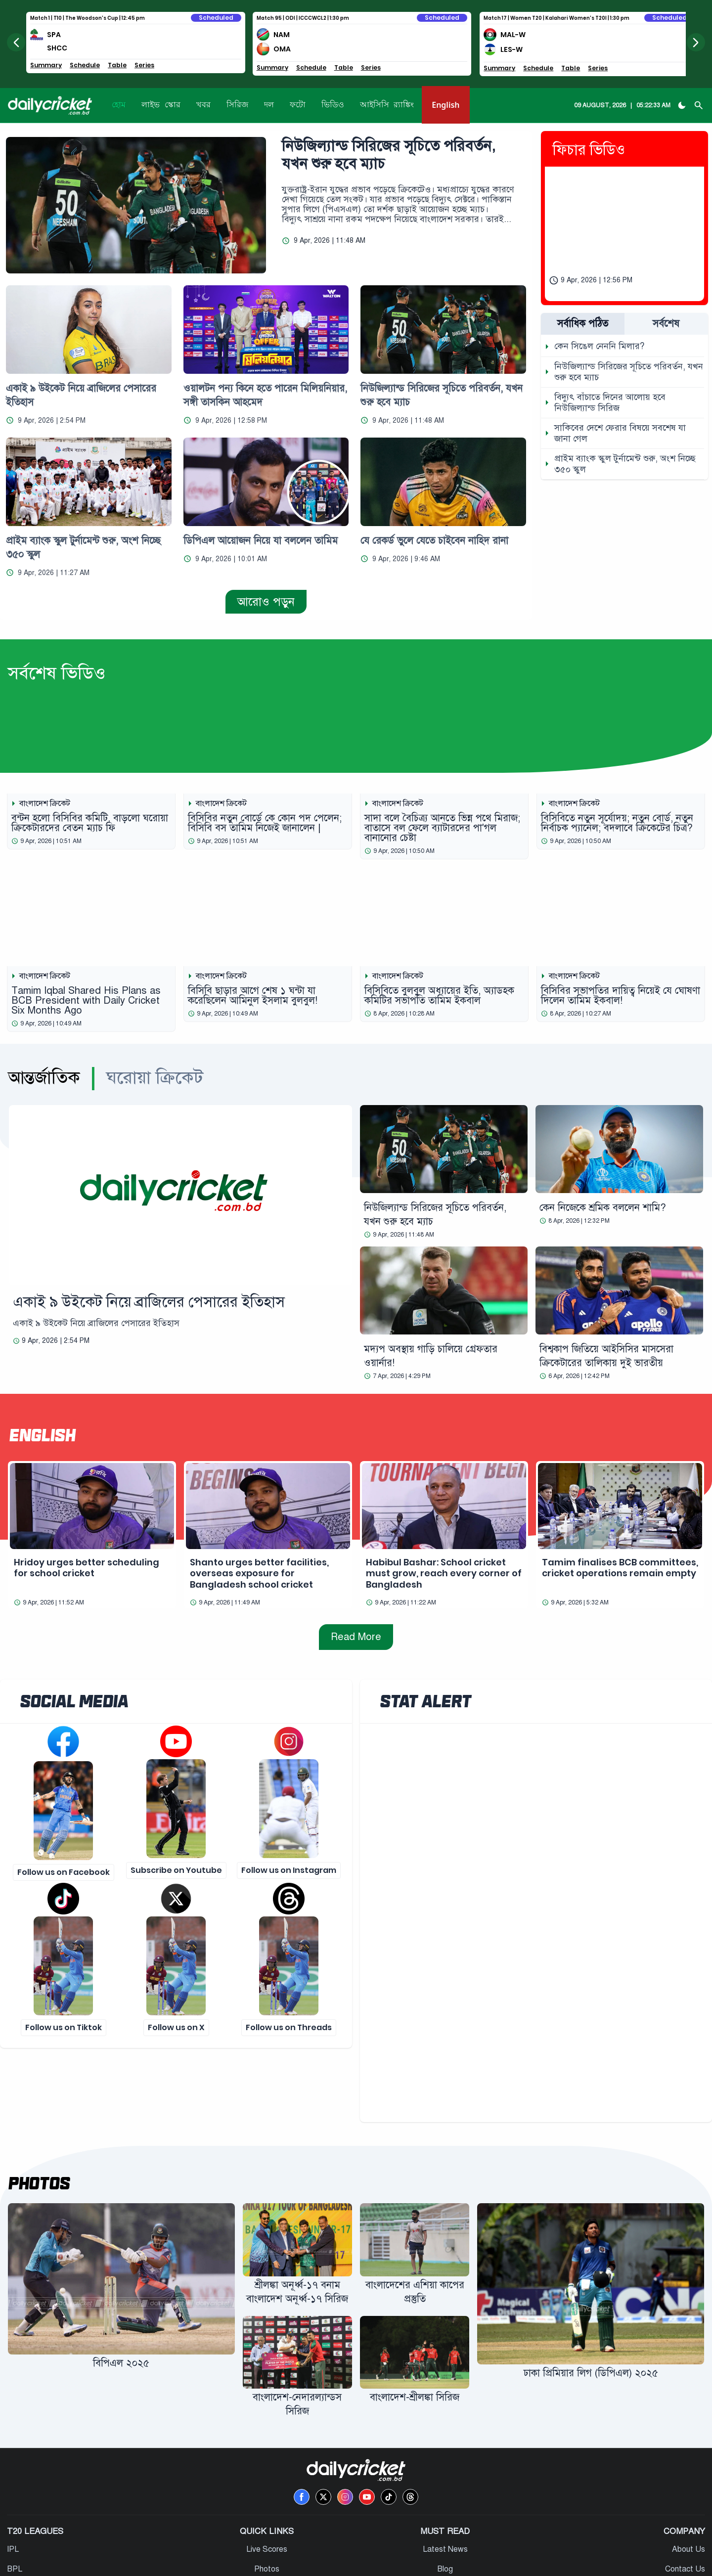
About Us (687, 2475)
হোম (119, 105)
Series (146, 65)
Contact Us (684, 2494)
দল (269, 105)
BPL (15, 2494)
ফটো (298, 105)
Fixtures (267, 2514)
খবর (203, 105)
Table (118, 65)
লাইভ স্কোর (160, 105)
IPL (14, 2475)
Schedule (86, 65)
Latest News (445, 2475)
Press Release (445, 2514)
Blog (445, 2494)
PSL (15, 2514)
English (445, 104)
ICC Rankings (267, 2534)
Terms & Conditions (670, 2534)
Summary (47, 65)
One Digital (376, 2563)
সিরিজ (237, 105)
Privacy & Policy (676, 2514)
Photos (39, 2108)
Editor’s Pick (445, 2534)
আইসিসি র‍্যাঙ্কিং (387, 105)
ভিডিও (332, 105)
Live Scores (267, 2475)
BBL (15, 2534)
